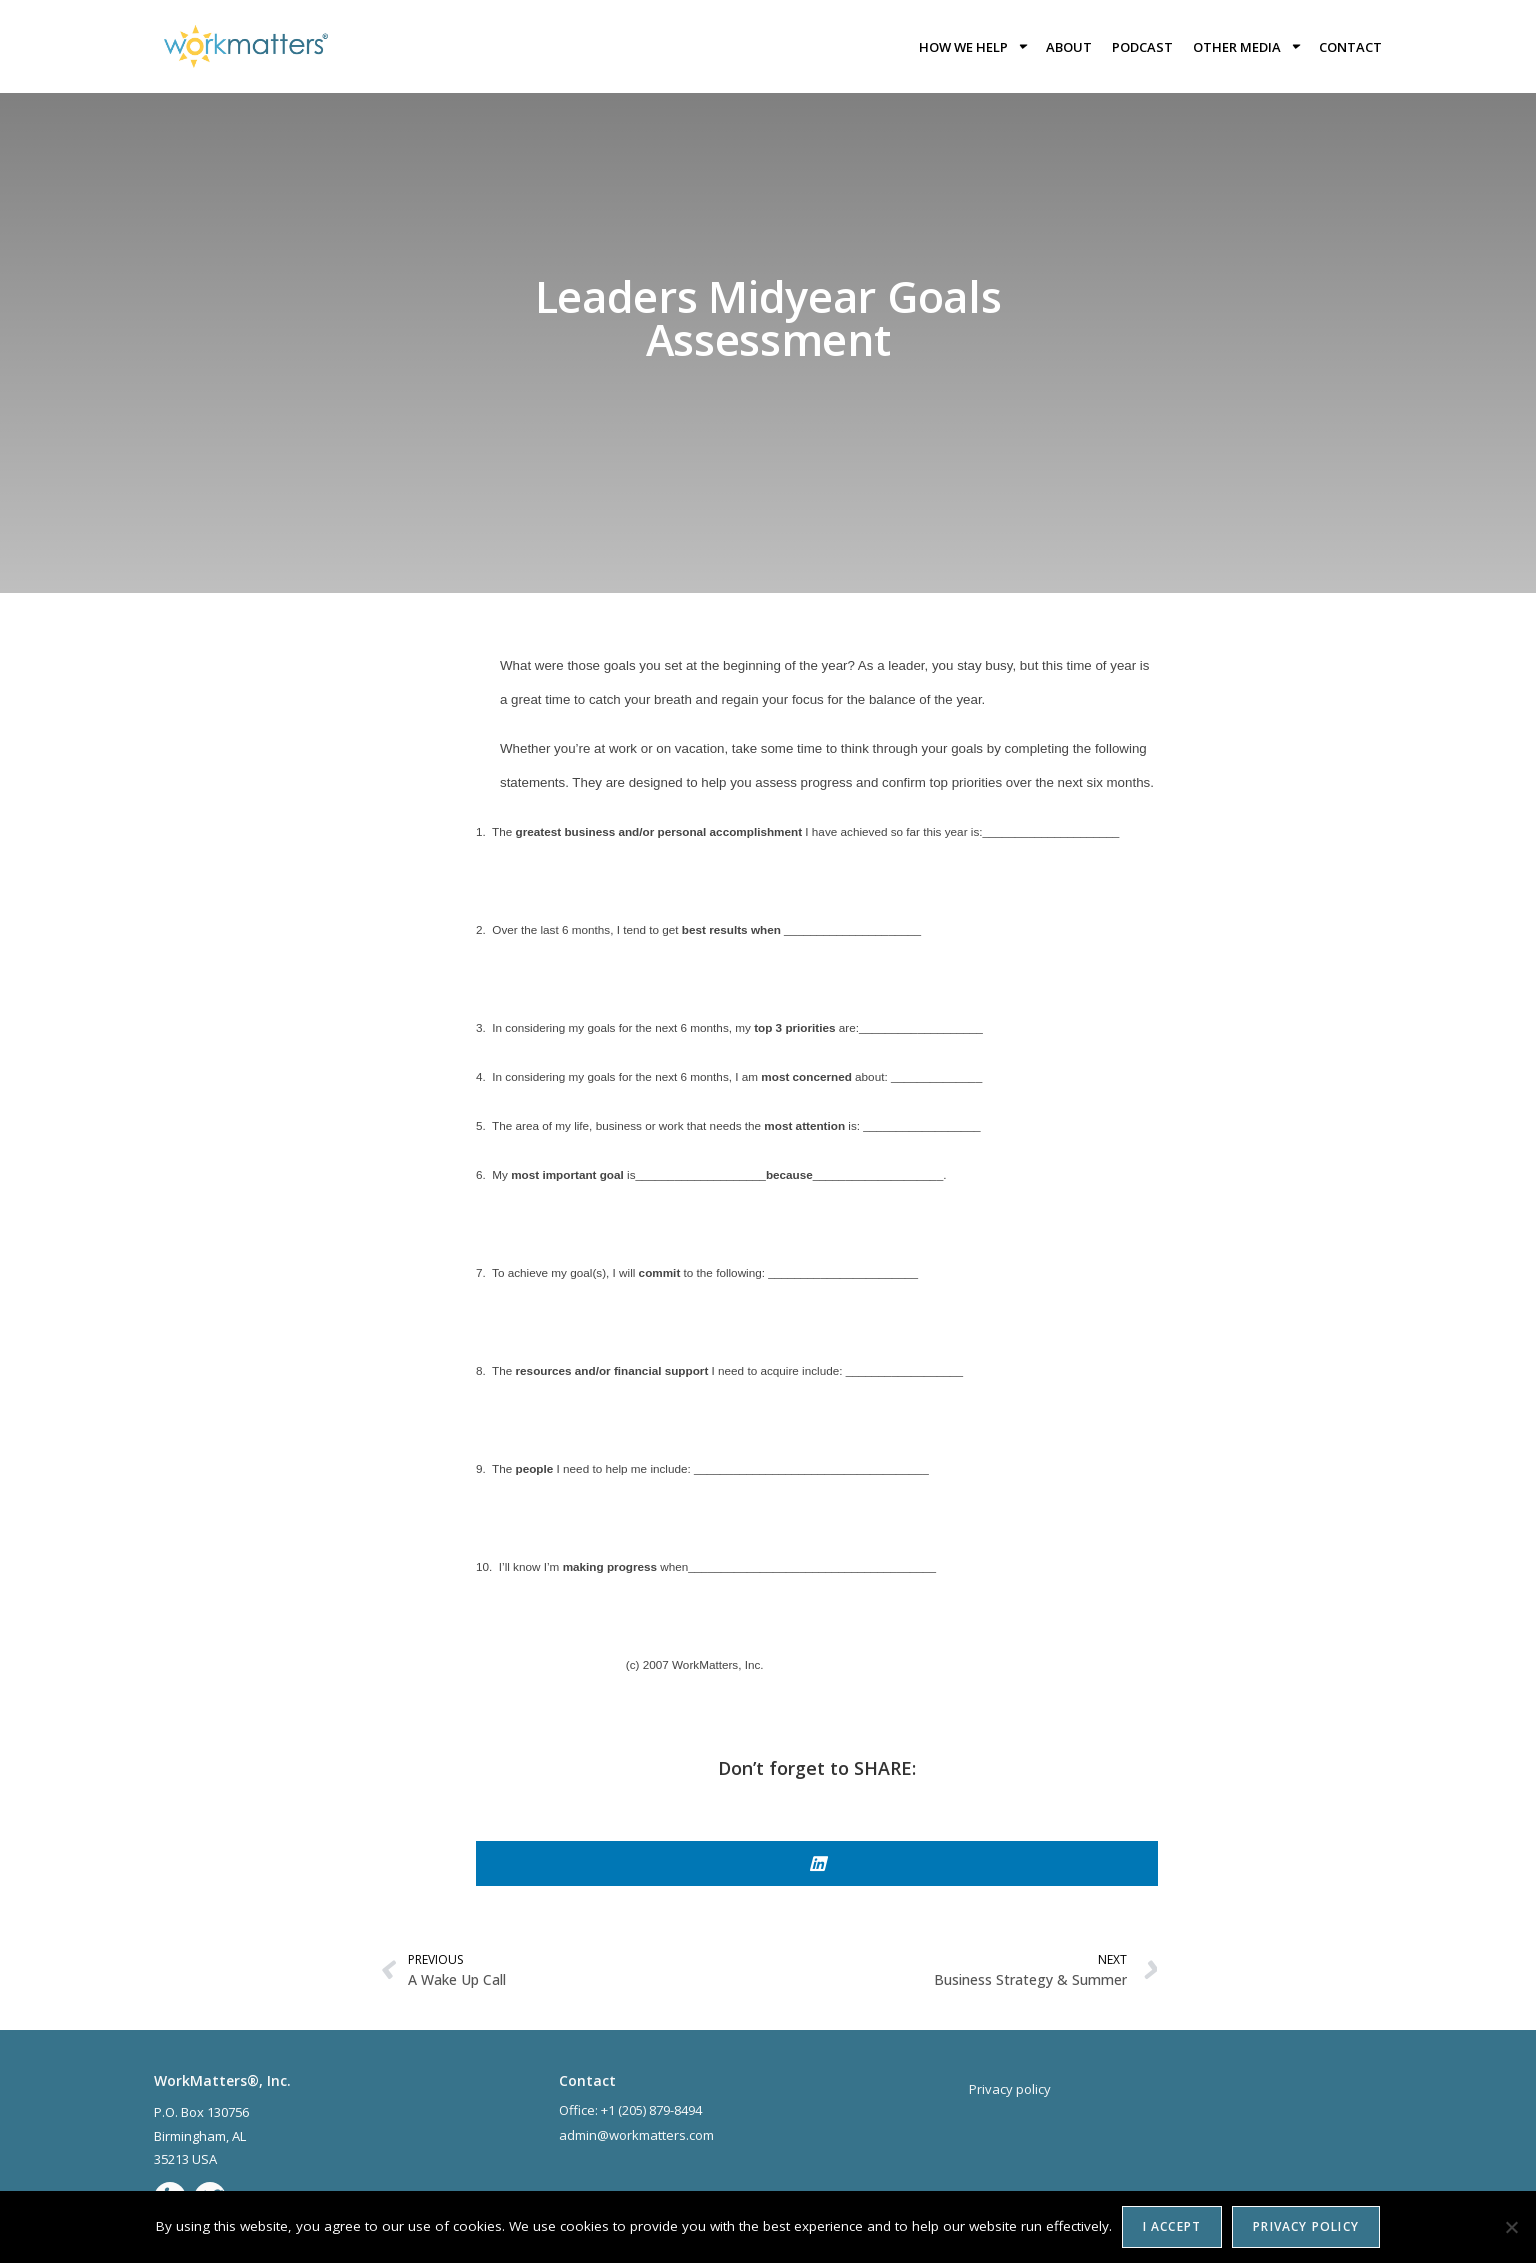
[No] (1511, 2227)
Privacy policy (1306, 2226)
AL (240, 2136)
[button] (817, 1863)
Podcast (1142, 47)
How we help (972, 47)
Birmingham (190, 2136)
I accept (1172, 2226)
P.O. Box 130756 (201, 2112)
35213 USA (185, 2159)
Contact (1350, 47)
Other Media (1246, 47)
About (1069, 47)
